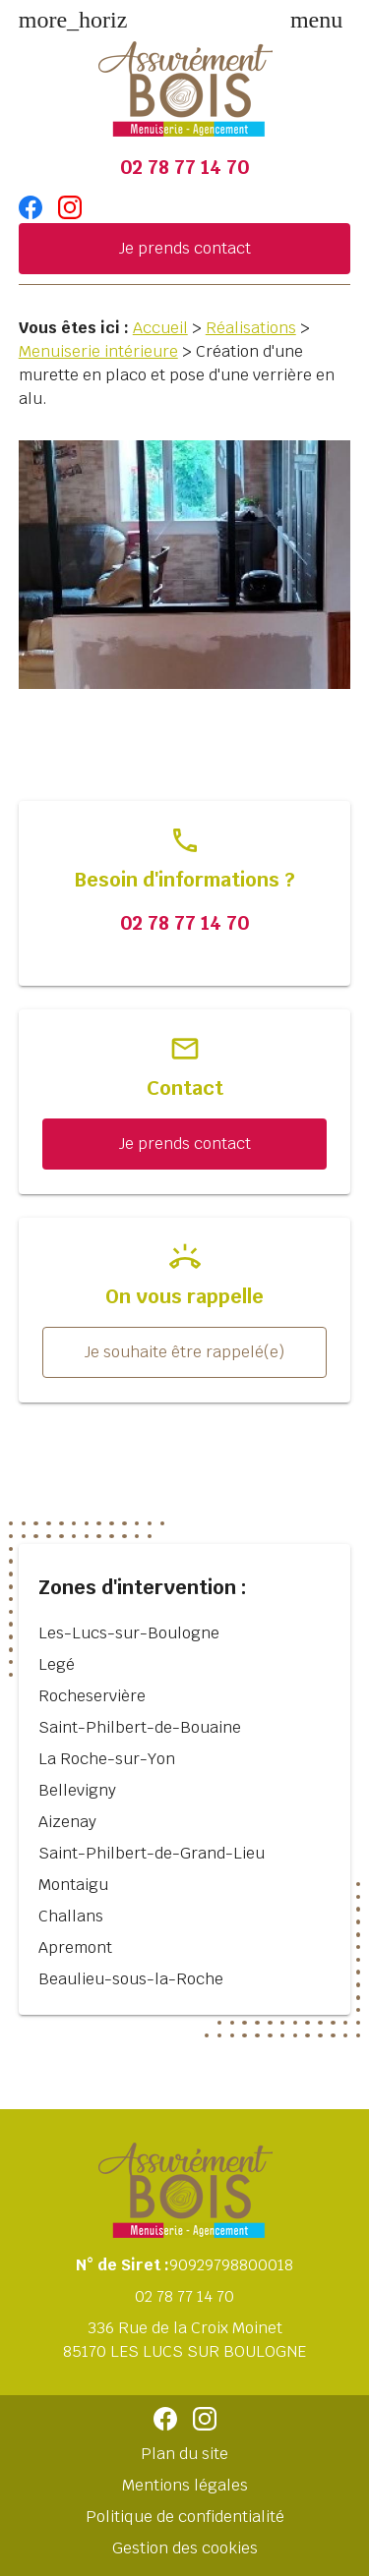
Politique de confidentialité (185, 2516)
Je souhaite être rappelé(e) (184, 1352)
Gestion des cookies (185, 2548)
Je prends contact (185, 248)
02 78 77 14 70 (184, 167)
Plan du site (184, 2453)
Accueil (160, 327)
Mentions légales (185, 2485)
